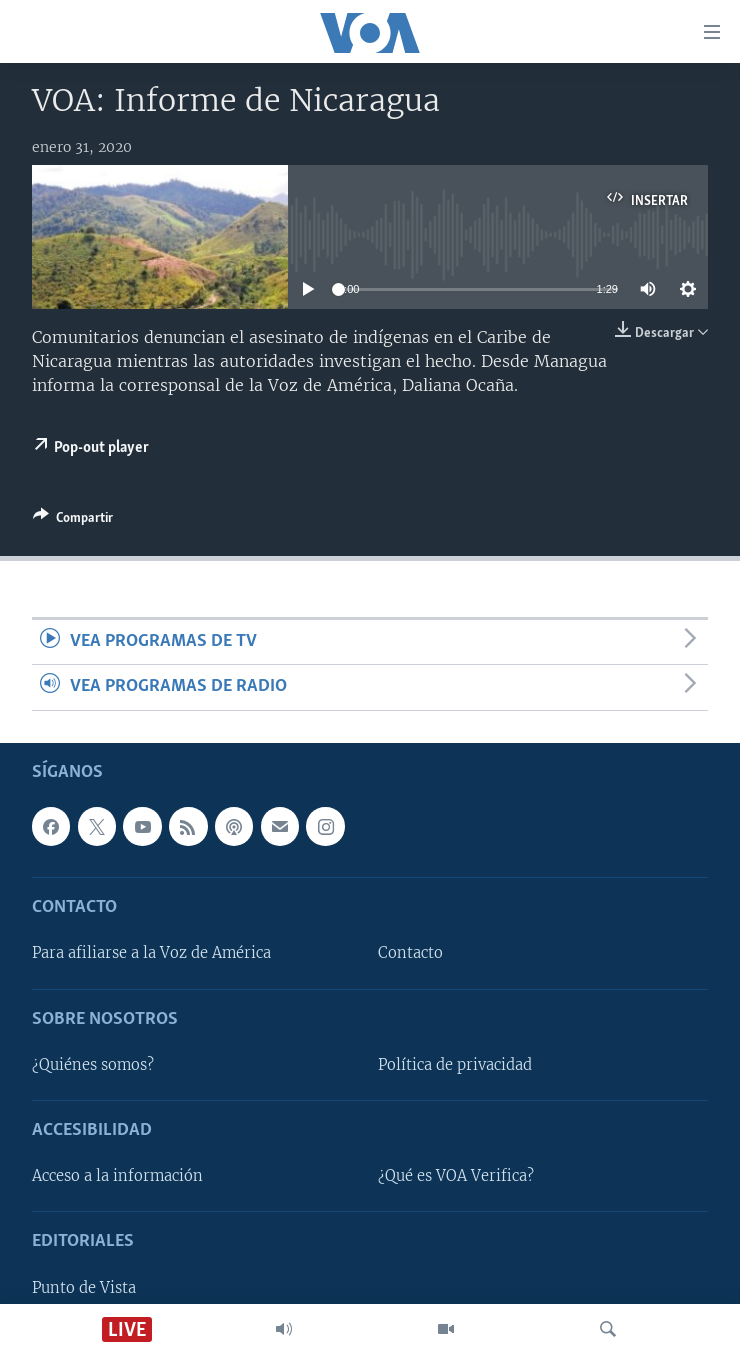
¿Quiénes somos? (93, 1065)
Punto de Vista (84, 1287)
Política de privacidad (455, 1065)
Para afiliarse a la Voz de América (151, 953)
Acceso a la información (117, 1176)
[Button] (73, 521)
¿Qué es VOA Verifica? (456, 1176)
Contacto (410, 953)
